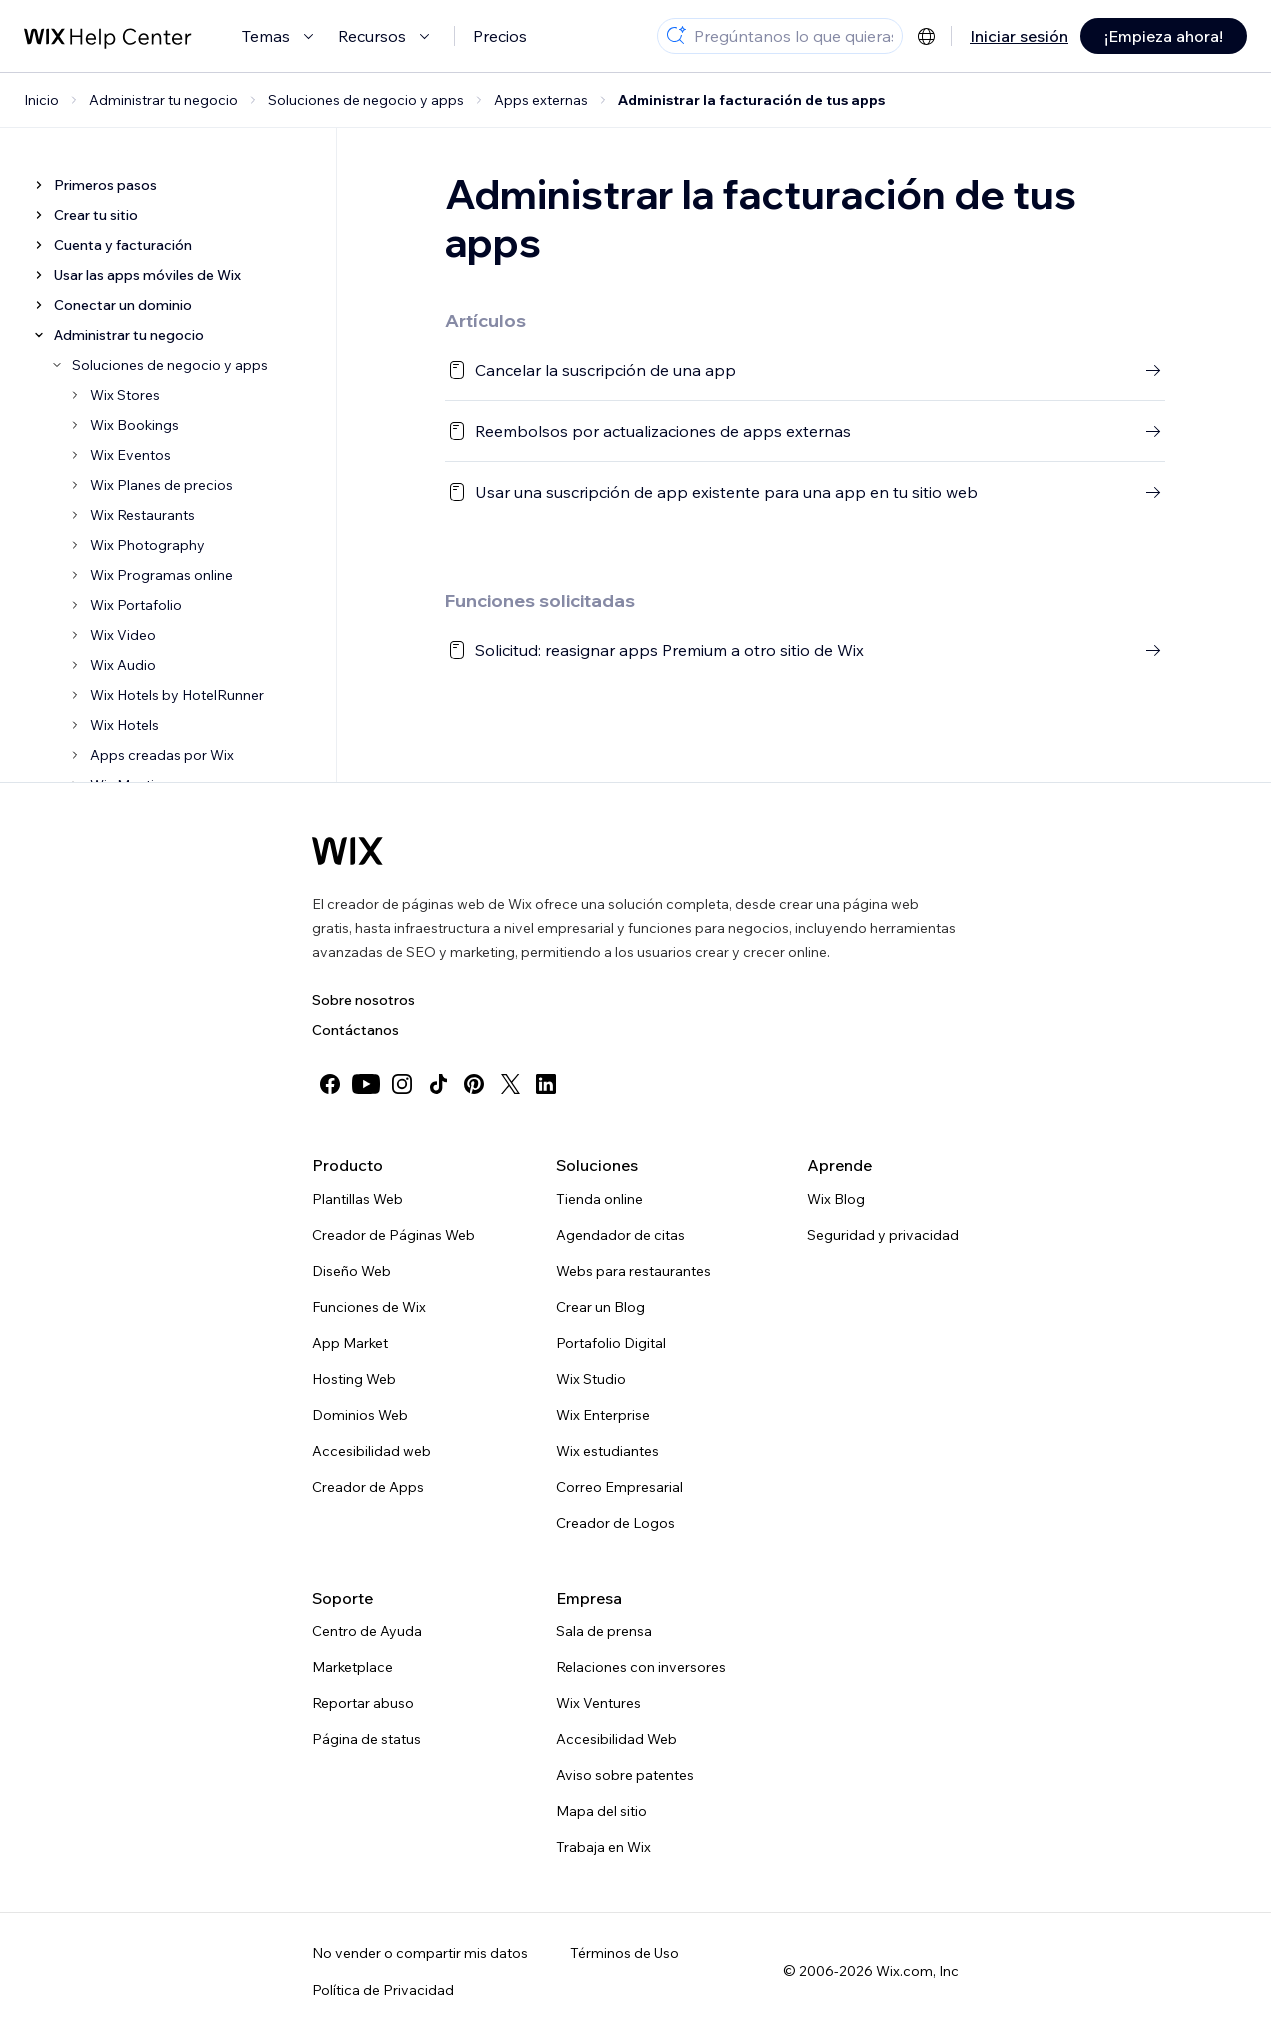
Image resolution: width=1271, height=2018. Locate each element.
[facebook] (330, 1084)
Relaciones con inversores (641, 1667)
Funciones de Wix (369, 1307)
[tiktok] (438, 1084)
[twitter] (510, 1084)
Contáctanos (355, 1030)
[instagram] (402, 1084)
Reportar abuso (363, 1703)
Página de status (366, 1739)
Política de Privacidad (383, 1990)
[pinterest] (474, 1084)
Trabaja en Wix (603, 1847)
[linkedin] (546, 1084)
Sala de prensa (604, 1631)
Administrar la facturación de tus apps (751, 100)
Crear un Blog (600, 1307)
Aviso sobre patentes (625, 1775)
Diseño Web (351, 1271)
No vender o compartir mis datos (420, 1953)
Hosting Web (354, 1379)
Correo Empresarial (619, 1487)
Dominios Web (360, 1415)
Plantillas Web (357, 1199)
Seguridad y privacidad (883, 1235)
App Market (350, 1343)
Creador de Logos (615, 1523)
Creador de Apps (368, 1487)
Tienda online (599, 1199)
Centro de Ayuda (367, 1631)
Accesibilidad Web (616, 1739)
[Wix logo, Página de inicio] (347, 851)
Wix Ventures (598, 1703)
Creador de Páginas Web (393, 1235)
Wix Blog (836, 1199)
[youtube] (366, 1084)
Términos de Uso (624, 1953)
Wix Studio (591, 1379)
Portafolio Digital (611, 1343)
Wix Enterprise (603, 1415)
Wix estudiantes (607, 1451)
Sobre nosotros (363, 1000)
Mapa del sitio (601, 1811)
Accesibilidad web (371, 1451)
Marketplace (352, 1667)
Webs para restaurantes (633, 1271)
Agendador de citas (620, 1235)
